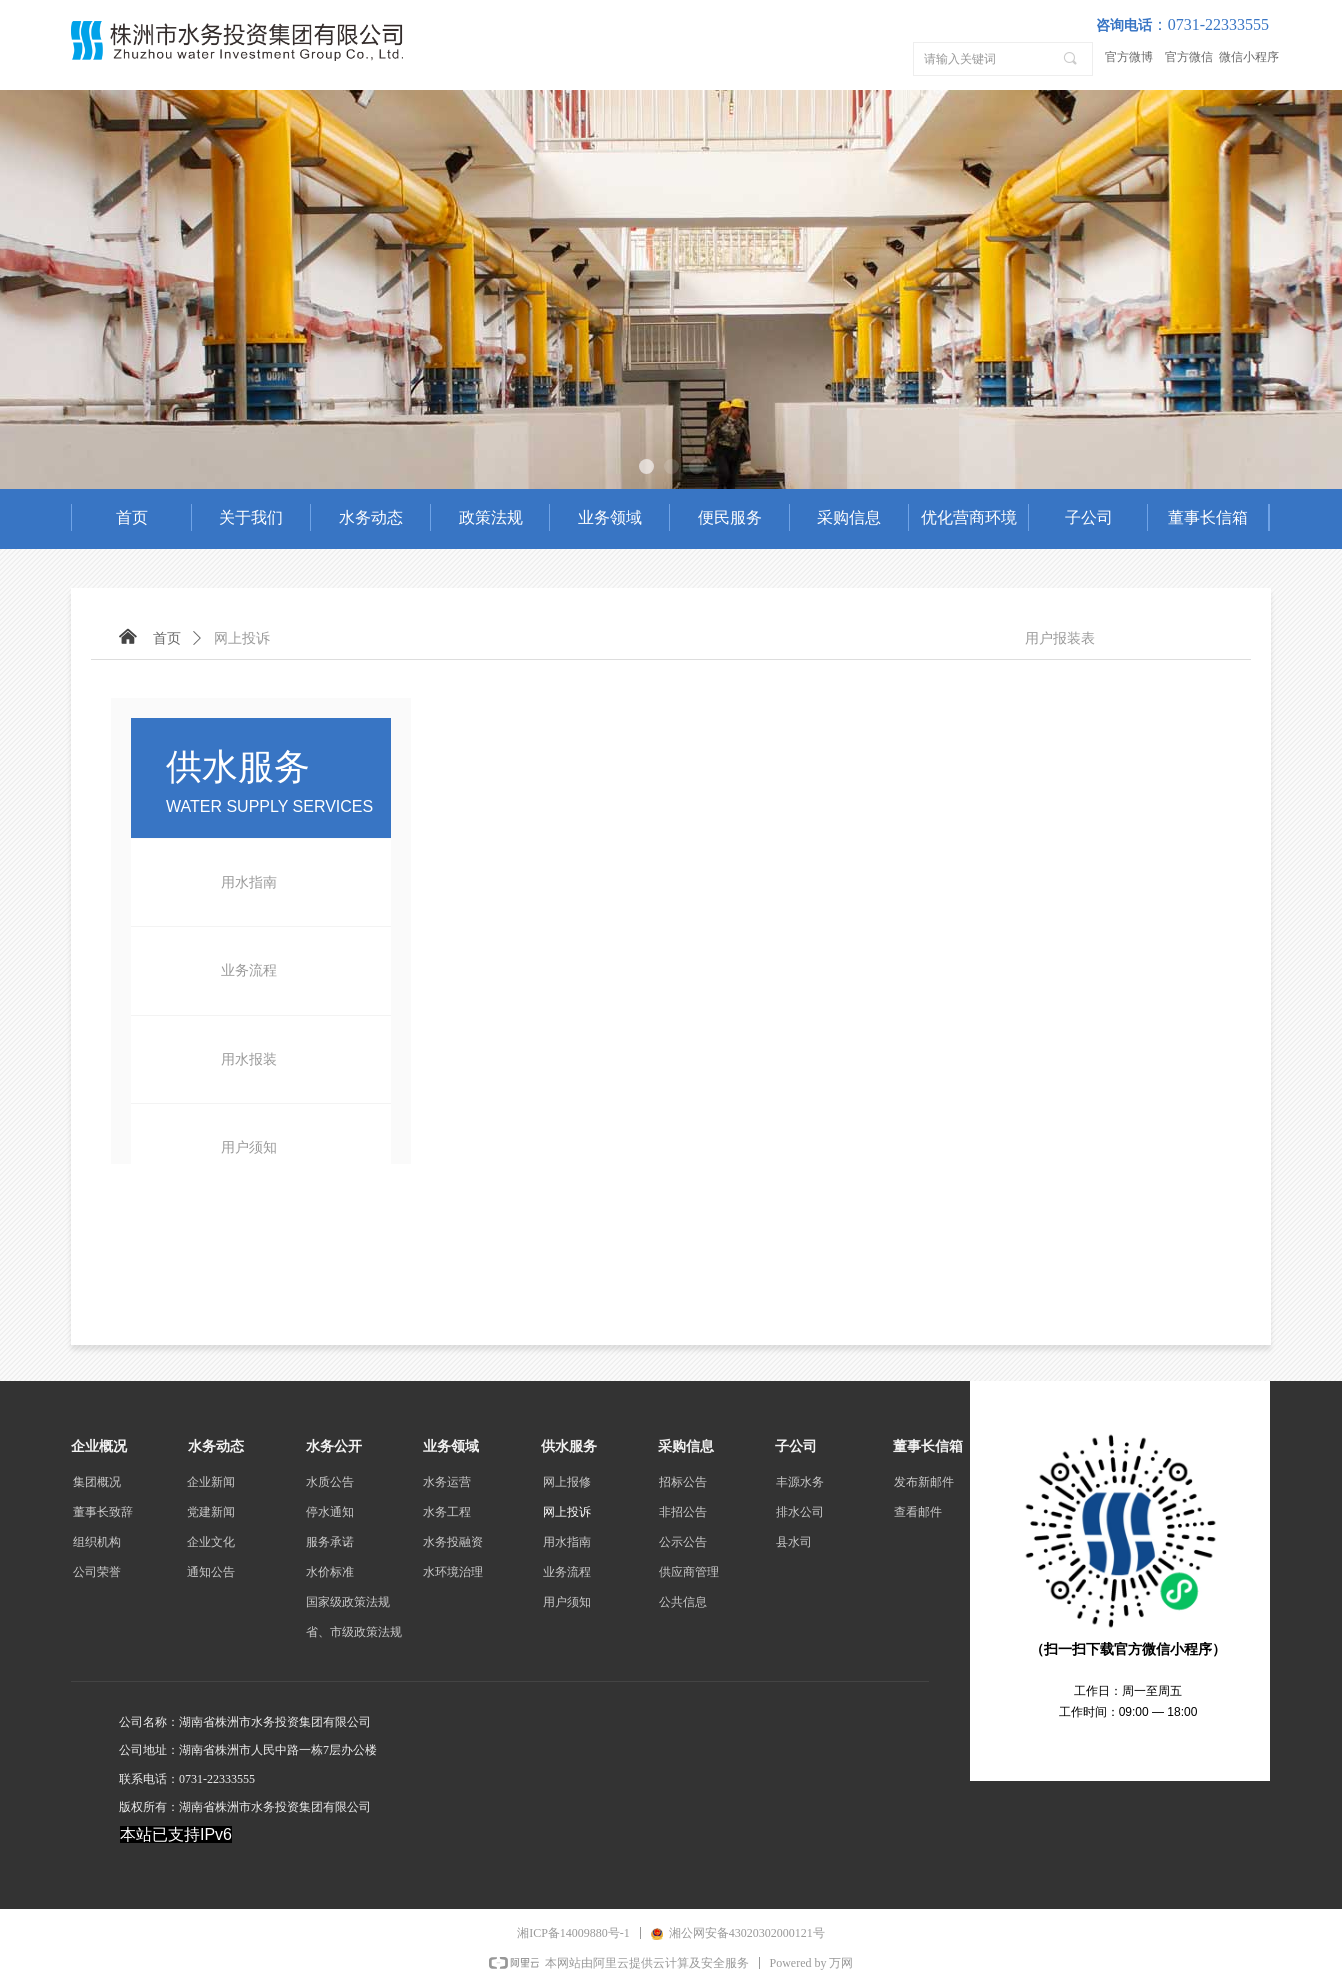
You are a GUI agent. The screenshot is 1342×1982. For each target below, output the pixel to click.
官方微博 (1129, 57)
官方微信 (1189, 57)
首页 (167, 638)
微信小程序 (1249, 57)
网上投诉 (242, 638)
